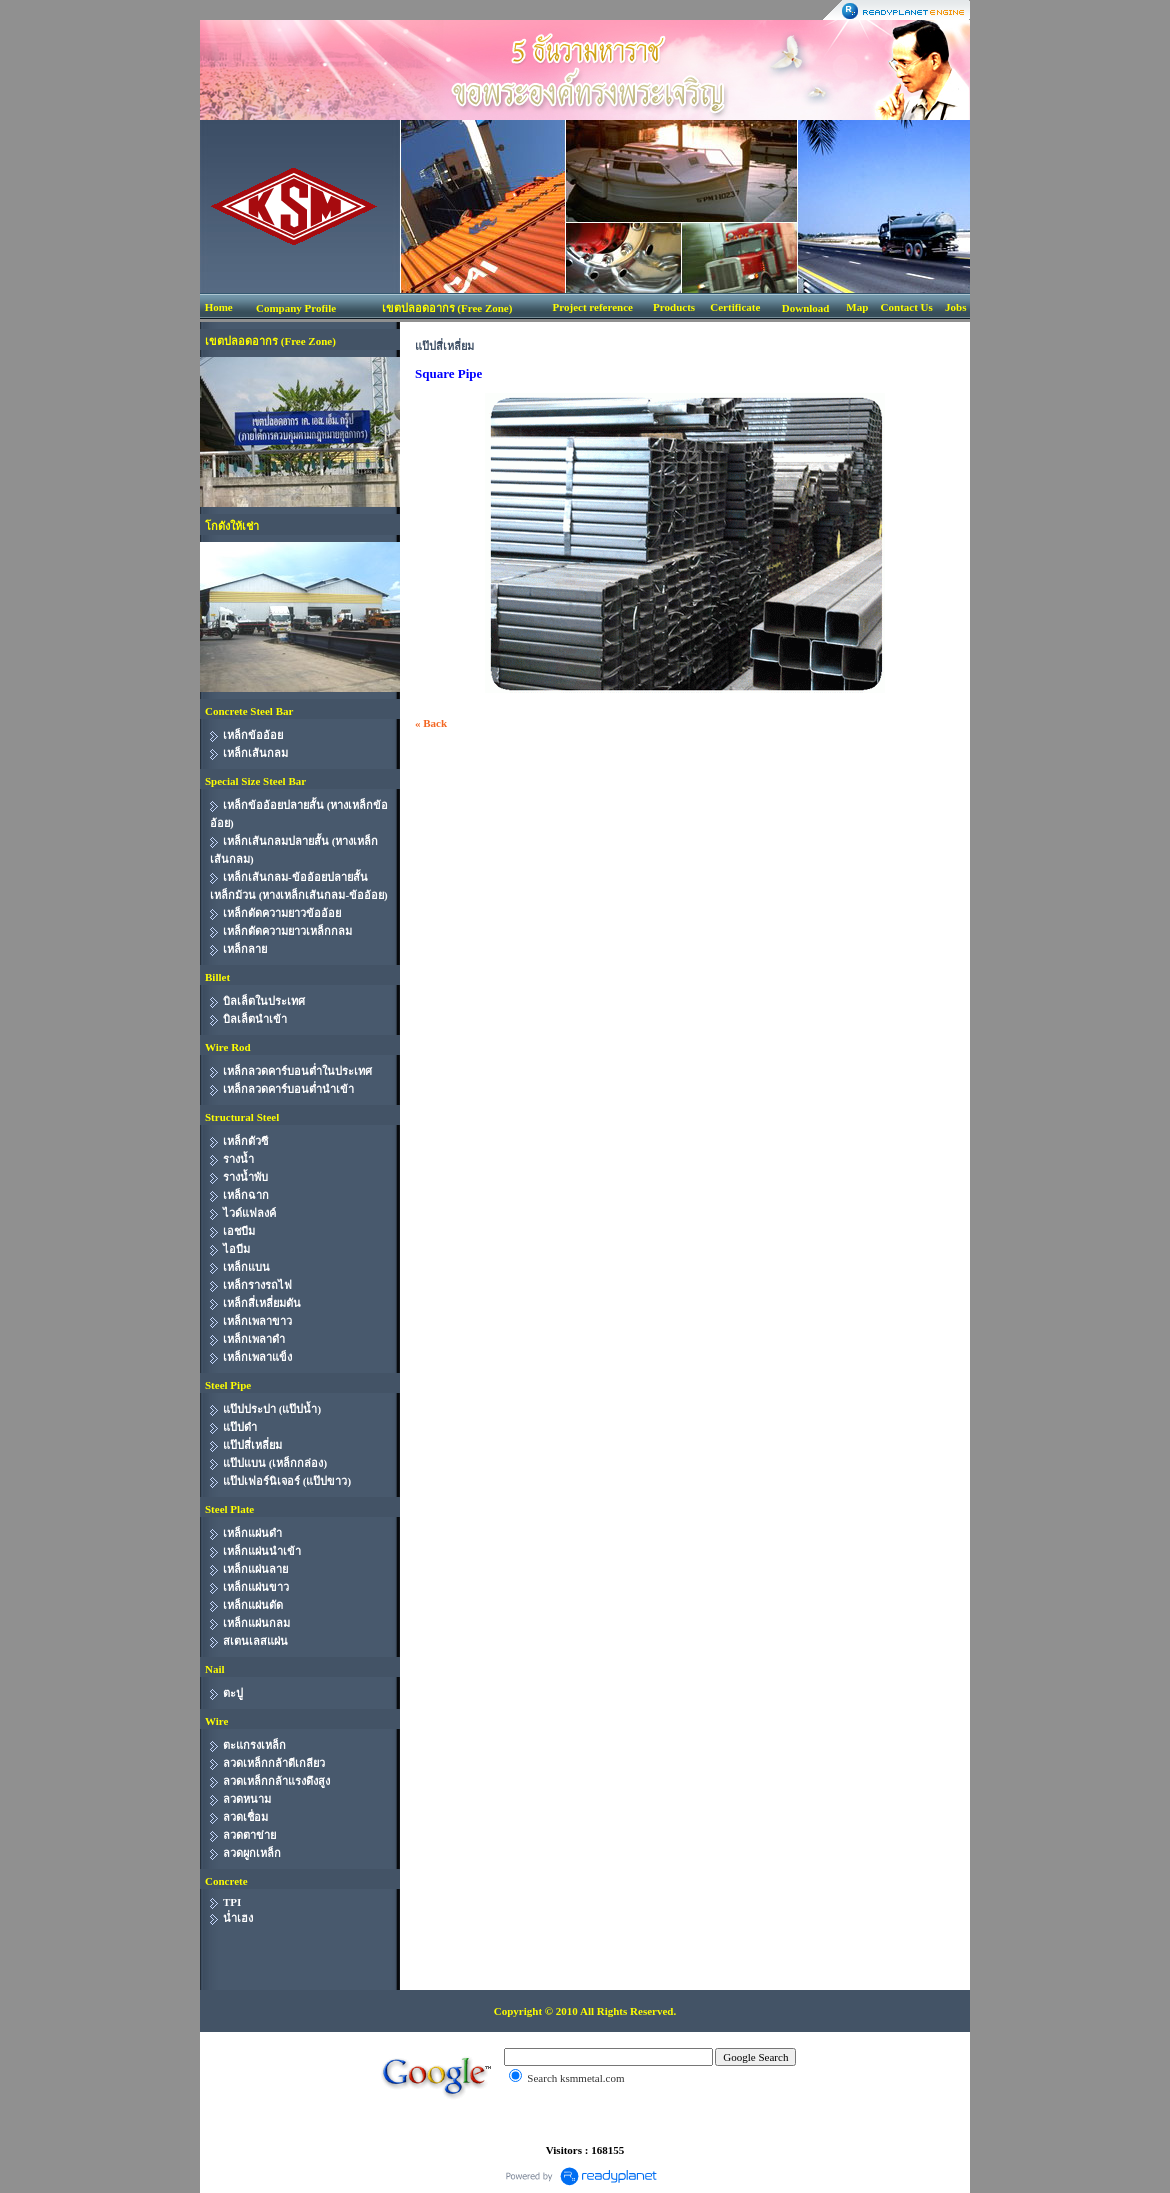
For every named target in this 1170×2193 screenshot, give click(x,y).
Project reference (593, 307)
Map (857, 307)
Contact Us (907, 307)
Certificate (735, 307)
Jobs (955, 307)
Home (219, 307)
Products (674, 307)
